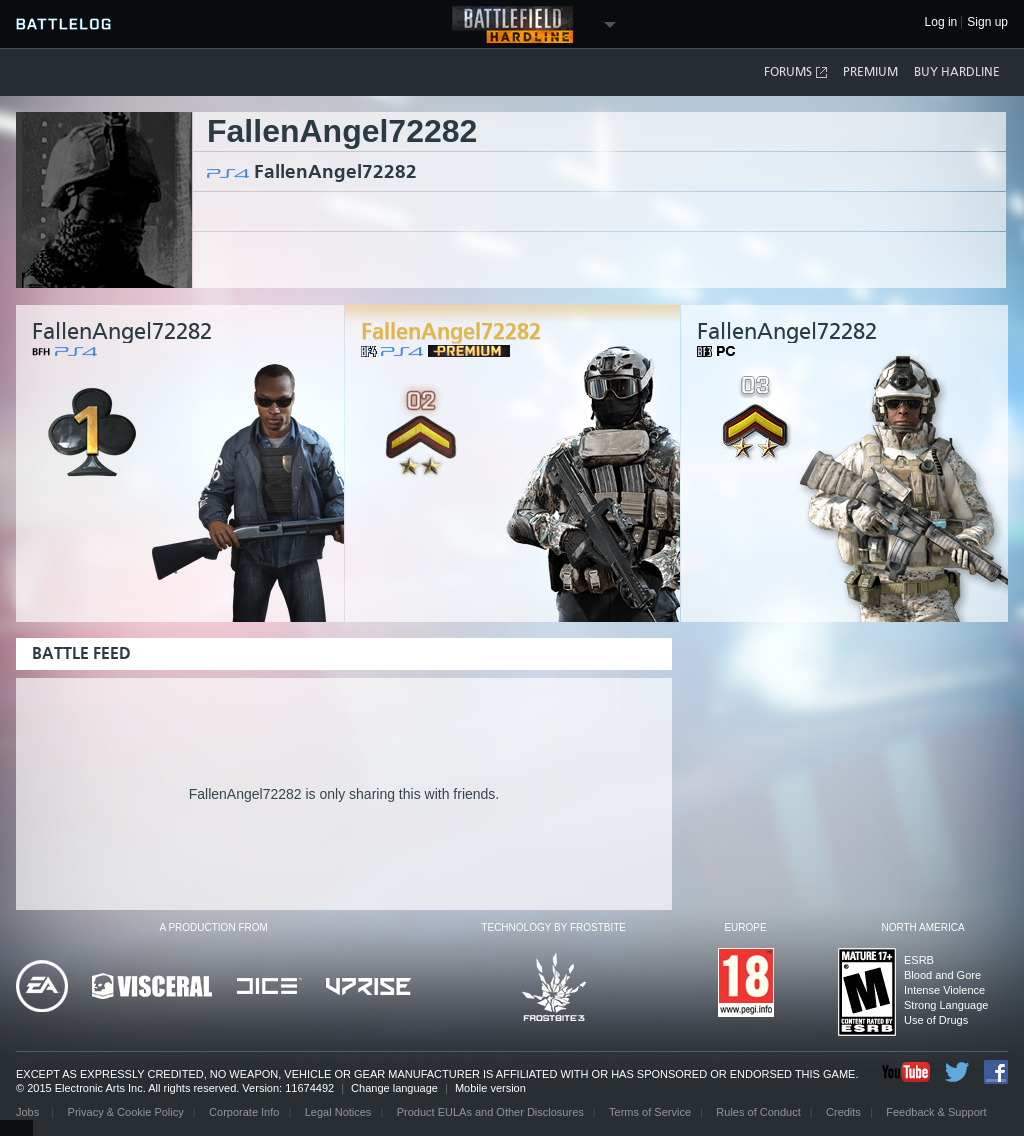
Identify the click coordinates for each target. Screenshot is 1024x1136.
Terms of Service (650, 1112)
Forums (796, 72)
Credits (843, 1112)
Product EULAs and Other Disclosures (490, 1112)
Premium (870, 72)
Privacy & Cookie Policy (126, 1112)
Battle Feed (81, 653)
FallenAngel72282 (335, 171)
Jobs (29, 1112)
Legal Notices (338, 1112)
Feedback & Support (936, 1112)
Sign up (987, 22)
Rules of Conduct (758, 1112)
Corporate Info (244, 1112)
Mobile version (490, 1088)
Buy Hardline (957, 72)
